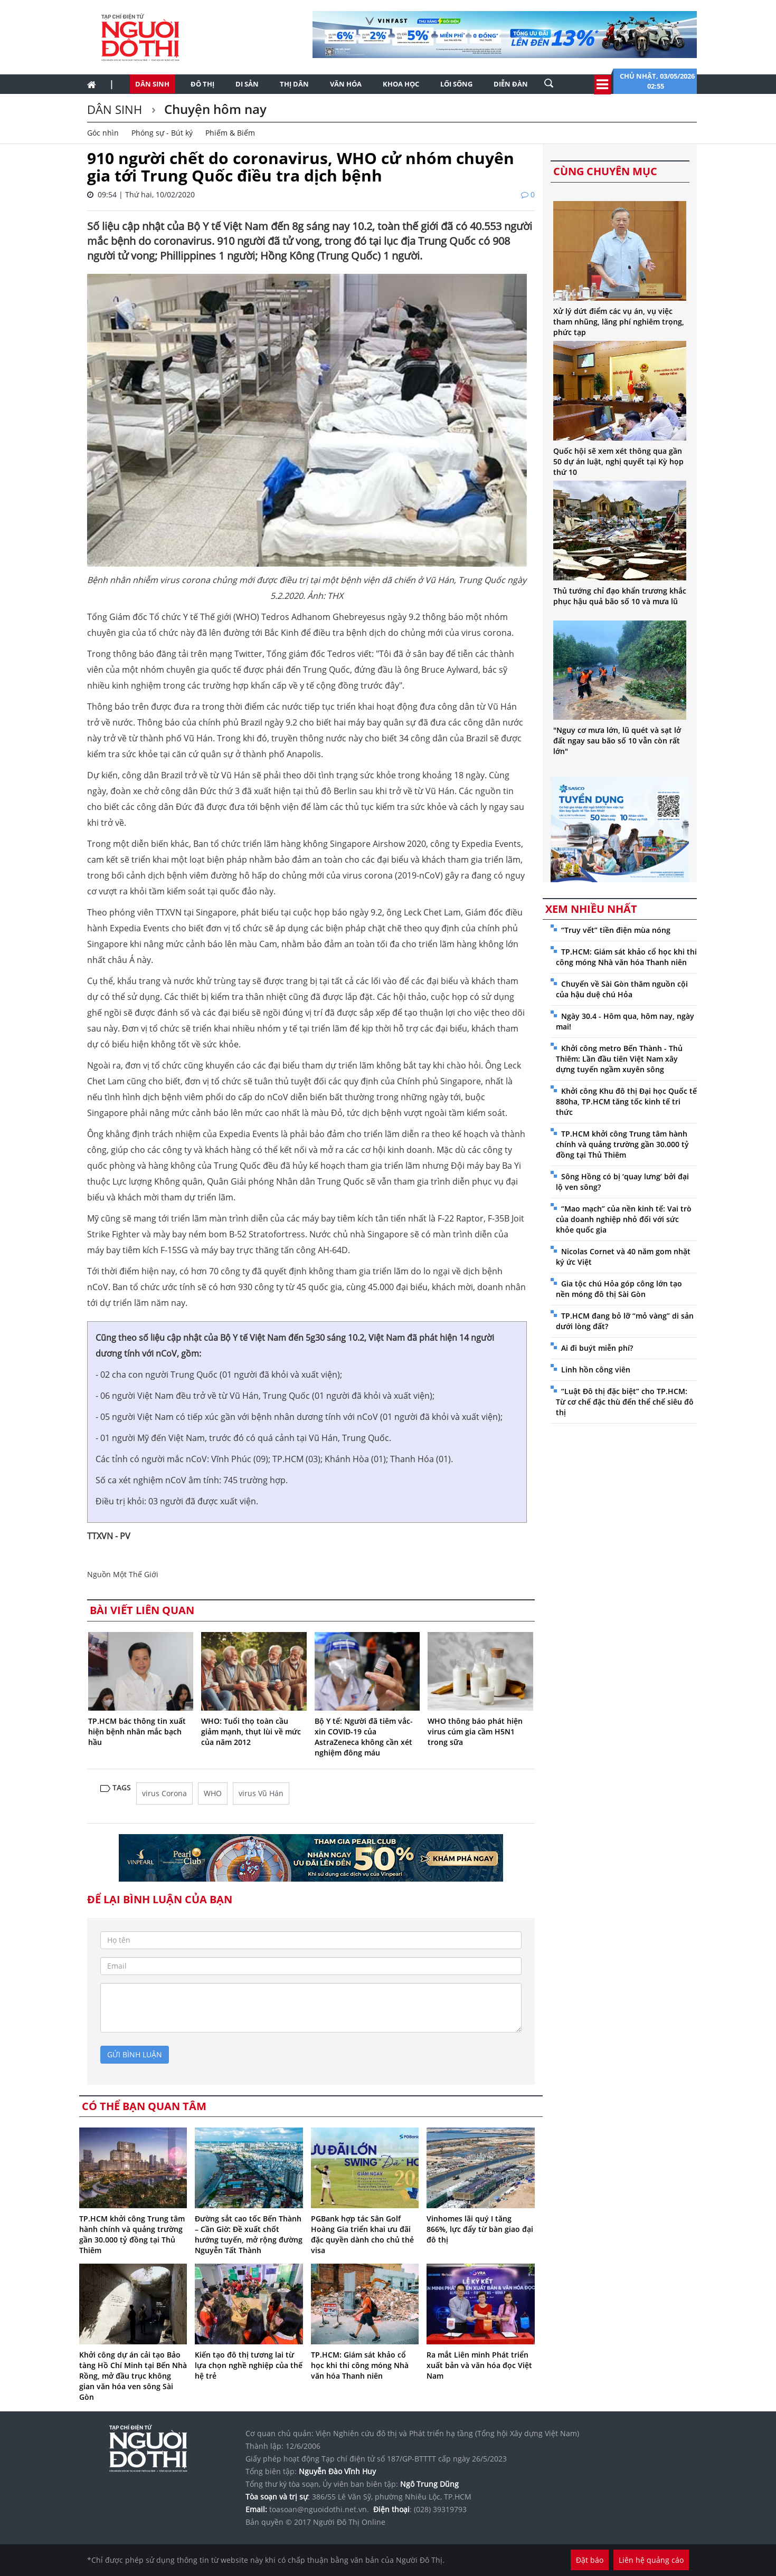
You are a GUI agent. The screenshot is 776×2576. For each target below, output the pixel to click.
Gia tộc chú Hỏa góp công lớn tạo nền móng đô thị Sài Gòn (619, 1289)
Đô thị (202, 84)
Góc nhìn (103, 133)
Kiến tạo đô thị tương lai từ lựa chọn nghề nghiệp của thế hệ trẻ (248, 2365)
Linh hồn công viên (595, 1370)
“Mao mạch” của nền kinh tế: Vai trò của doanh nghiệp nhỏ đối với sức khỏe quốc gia (624, 1219)
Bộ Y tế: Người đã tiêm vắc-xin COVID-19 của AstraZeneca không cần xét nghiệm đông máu (364, 1737)
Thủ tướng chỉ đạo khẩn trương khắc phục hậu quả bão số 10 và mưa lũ (619, 596)
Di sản (247, 84)
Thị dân (294, 84)
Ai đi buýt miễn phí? (597, 1348)
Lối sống (456, 84)
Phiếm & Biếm (230, 133)
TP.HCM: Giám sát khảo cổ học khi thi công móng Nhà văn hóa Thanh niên (360, 2365)
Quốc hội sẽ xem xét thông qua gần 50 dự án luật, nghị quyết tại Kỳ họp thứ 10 (618, 461)
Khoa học (401, 84)
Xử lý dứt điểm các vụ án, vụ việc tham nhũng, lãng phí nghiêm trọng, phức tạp (618, 321)
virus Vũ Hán (261, 1793)
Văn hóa (346, 84)
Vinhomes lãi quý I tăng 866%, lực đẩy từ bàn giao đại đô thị (480, 2229)
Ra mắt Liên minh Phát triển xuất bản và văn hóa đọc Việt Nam (479, 2365)
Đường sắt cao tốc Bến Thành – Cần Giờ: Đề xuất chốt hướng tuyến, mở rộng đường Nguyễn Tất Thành (248, 2234)
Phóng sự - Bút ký (162, 133)
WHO (213, 1793)
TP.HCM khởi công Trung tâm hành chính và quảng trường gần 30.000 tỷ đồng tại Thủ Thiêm (132, 2234)
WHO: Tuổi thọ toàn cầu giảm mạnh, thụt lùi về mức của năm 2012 (251, 1731)
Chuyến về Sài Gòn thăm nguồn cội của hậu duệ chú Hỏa (622, 989)
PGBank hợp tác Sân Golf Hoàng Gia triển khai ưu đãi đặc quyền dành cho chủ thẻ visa (362, 2234)
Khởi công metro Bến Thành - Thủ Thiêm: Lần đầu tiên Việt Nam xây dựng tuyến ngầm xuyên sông (619, 1058)
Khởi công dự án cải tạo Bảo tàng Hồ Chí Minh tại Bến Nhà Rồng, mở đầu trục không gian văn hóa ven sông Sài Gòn (133, 2376)
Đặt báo (589, 2560)
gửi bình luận (134, 2054)
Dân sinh (152, 84)
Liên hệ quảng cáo (651, 2560)
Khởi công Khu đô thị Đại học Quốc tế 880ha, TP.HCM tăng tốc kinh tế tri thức (626, 1101)
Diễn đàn (511, 84)
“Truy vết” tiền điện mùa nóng (615, 930)
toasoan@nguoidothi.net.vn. (319, 2509)
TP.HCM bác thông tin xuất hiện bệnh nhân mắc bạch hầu (137, 1731)
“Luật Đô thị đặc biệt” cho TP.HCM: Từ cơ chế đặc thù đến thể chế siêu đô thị (625, 1401)
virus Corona (164, 1793)
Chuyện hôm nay (214, 109)
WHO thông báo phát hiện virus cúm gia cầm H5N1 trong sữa (475, 1731)
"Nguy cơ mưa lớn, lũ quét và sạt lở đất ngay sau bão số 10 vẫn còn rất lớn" (617, 740)
